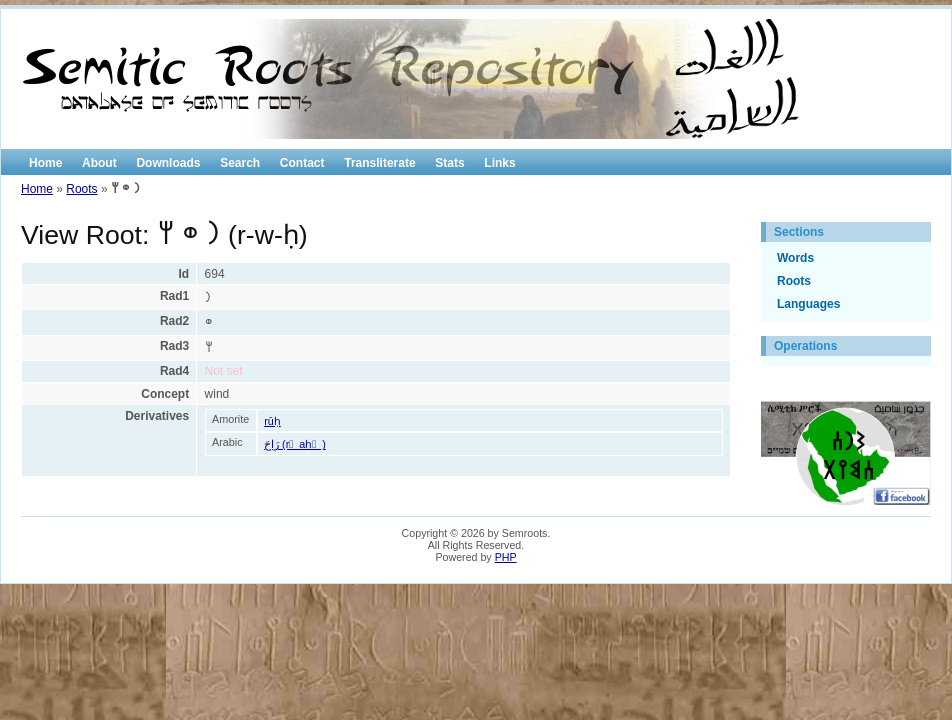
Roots (81, 189)
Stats (449, 163)
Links (499, 163)
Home (45, 163)
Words (795, 258)
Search (240, 163)
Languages (808, 304)
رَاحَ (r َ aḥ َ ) (295, 444)
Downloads (168, 163)
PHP (506, 557)
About (99, 163)
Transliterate (379, 163)
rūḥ (272, 421)
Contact (302, 163)
